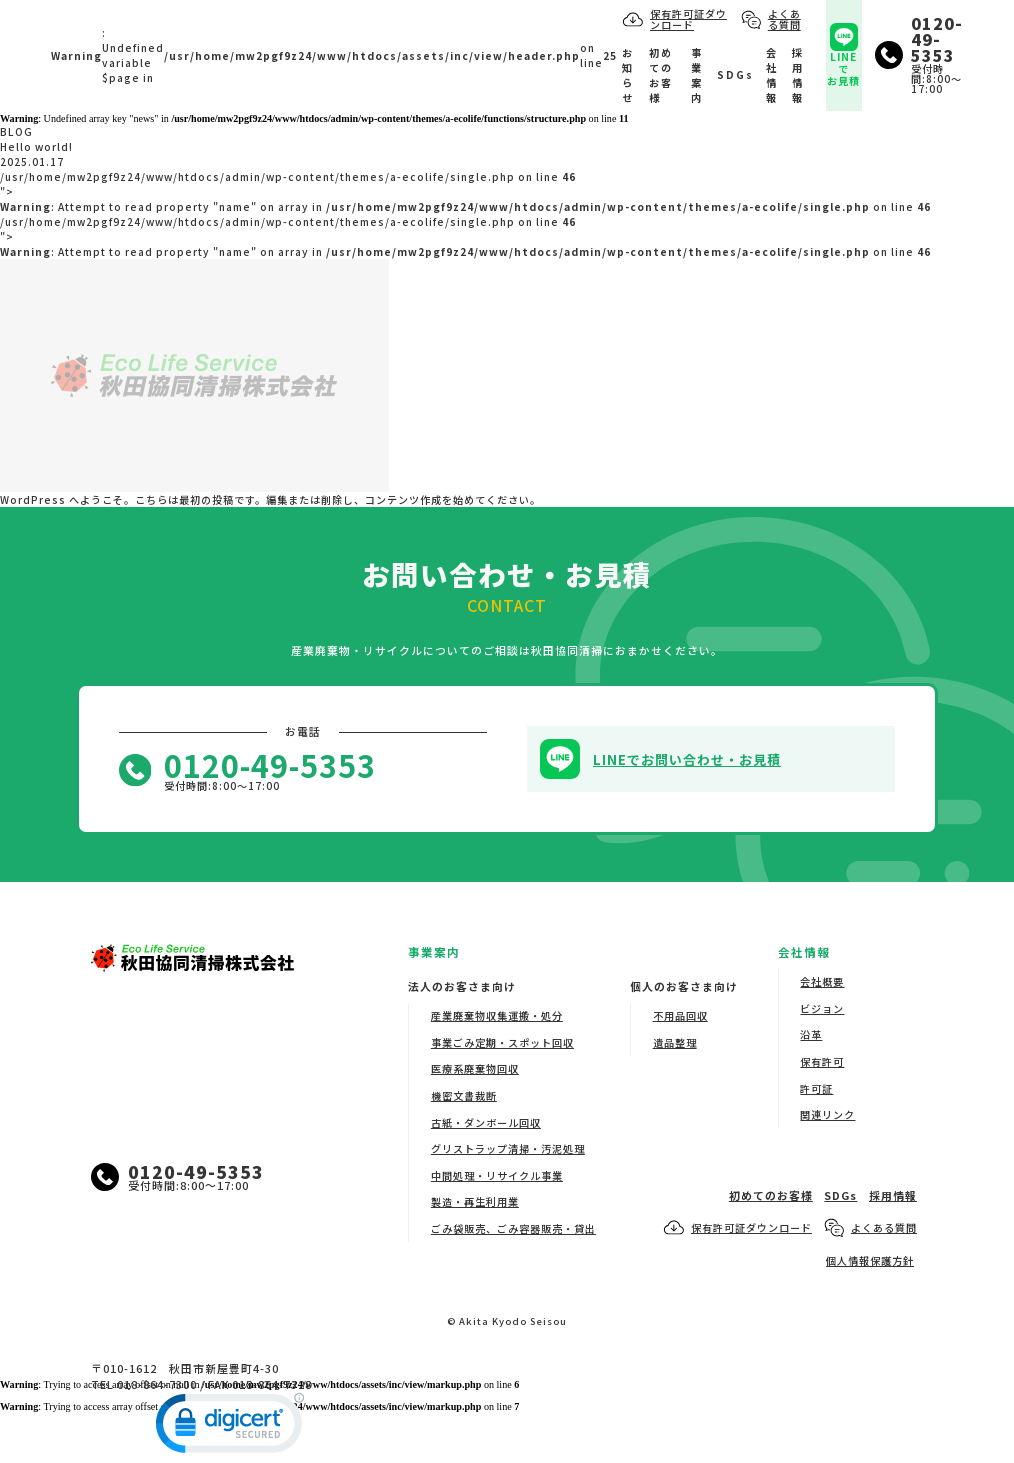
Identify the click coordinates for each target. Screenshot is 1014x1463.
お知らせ (628, 75)
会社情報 (772, 75)
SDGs (735, 74)
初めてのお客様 (661, 75)
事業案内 (697, 75)
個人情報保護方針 (870, 1260)
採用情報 (798, 75)
